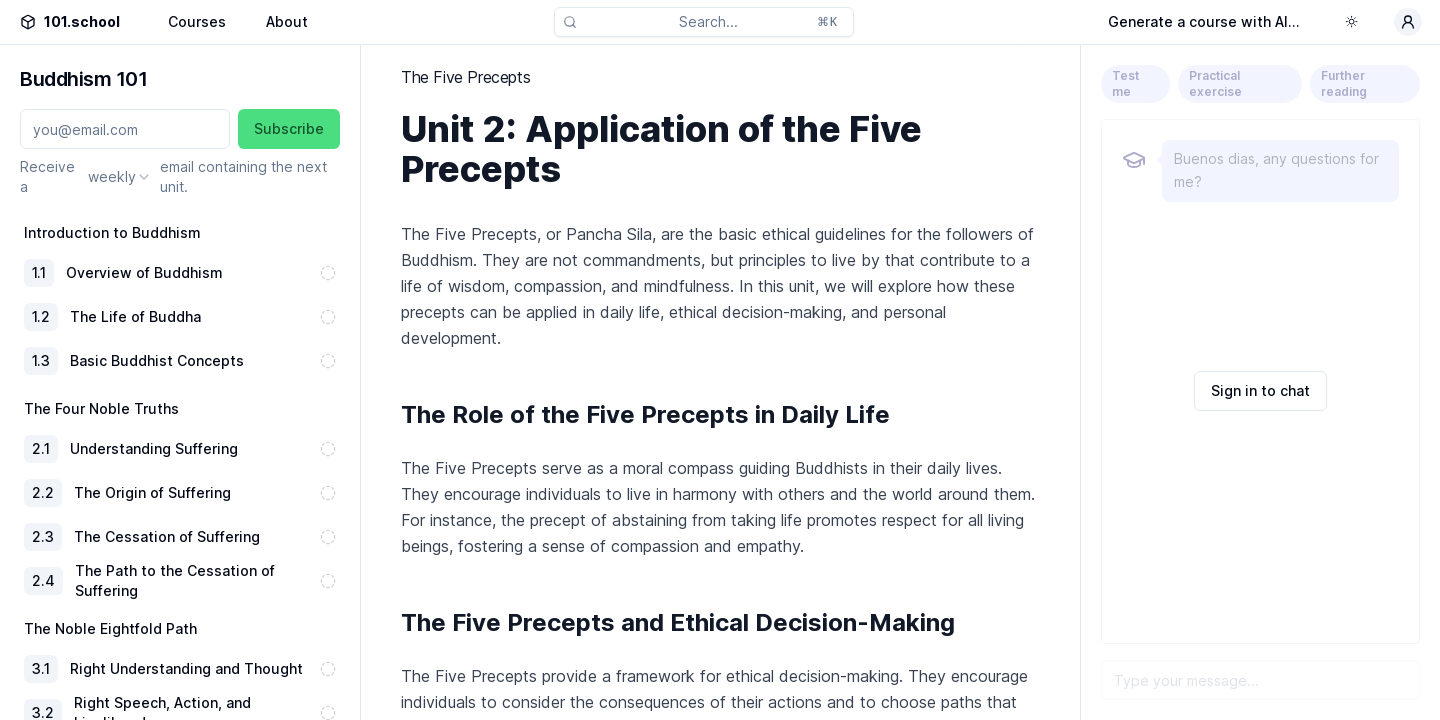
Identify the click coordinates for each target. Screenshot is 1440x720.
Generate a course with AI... (1204, 21)
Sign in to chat (1260, 390)
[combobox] (120, 177)
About (287, 21)
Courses (197, 21)
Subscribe (289, 128)
